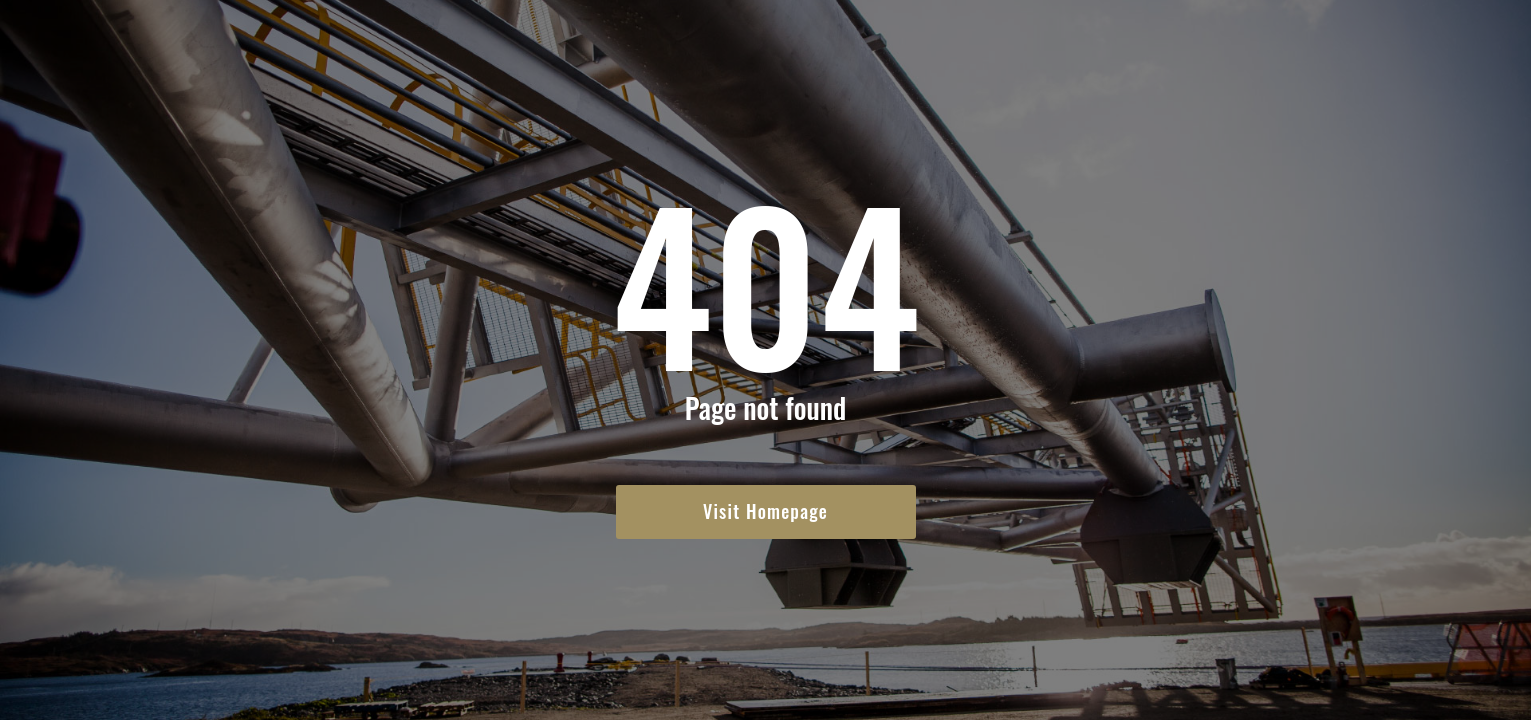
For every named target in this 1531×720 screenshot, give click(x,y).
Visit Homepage (765, 511)
